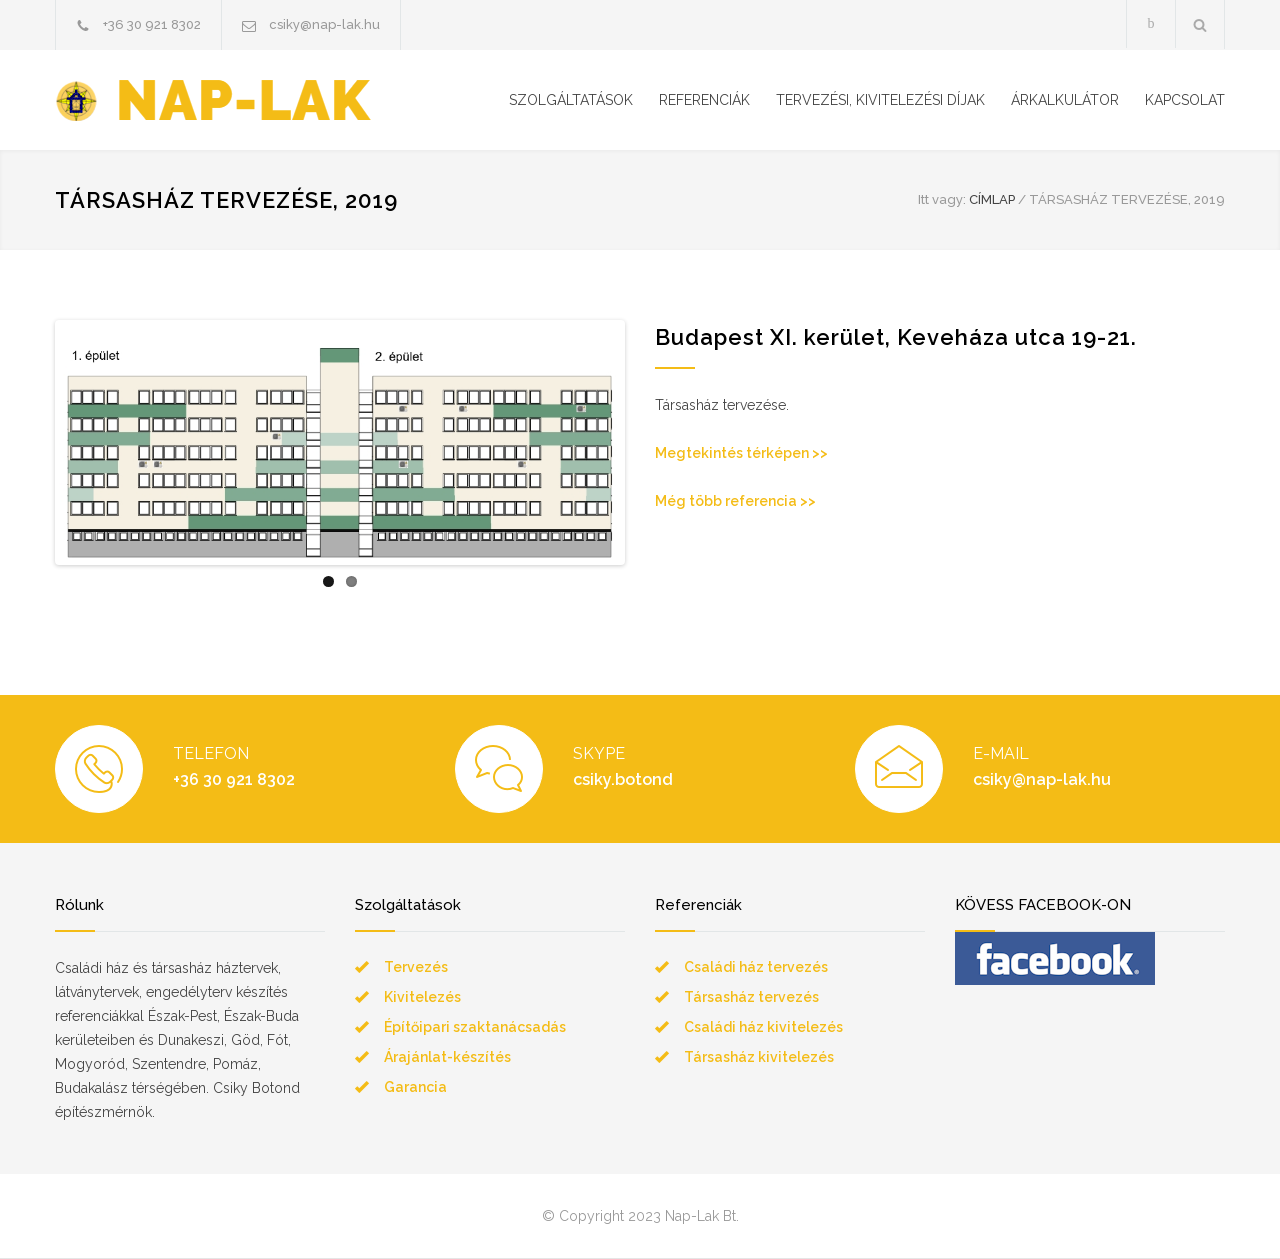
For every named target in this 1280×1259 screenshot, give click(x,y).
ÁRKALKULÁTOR (1065, 100)
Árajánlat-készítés (447, 1058)
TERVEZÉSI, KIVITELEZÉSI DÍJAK (880, 100)
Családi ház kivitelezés (763, 1028)
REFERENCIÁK (704, 100)
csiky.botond (623, 780)
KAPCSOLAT (1185, 100)
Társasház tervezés (751, 998)
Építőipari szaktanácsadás (475, 1028)
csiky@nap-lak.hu (324, 24)
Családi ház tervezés (756, 968)
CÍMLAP (992, 199)
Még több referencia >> (735, 501)
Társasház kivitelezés (759, 1058)
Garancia (415, 1088)
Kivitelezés (422, 998)
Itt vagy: (942, 199)
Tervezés (416, 968)
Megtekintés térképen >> (741, 453)
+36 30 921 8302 (152, 24)
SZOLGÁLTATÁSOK (571, 100)
